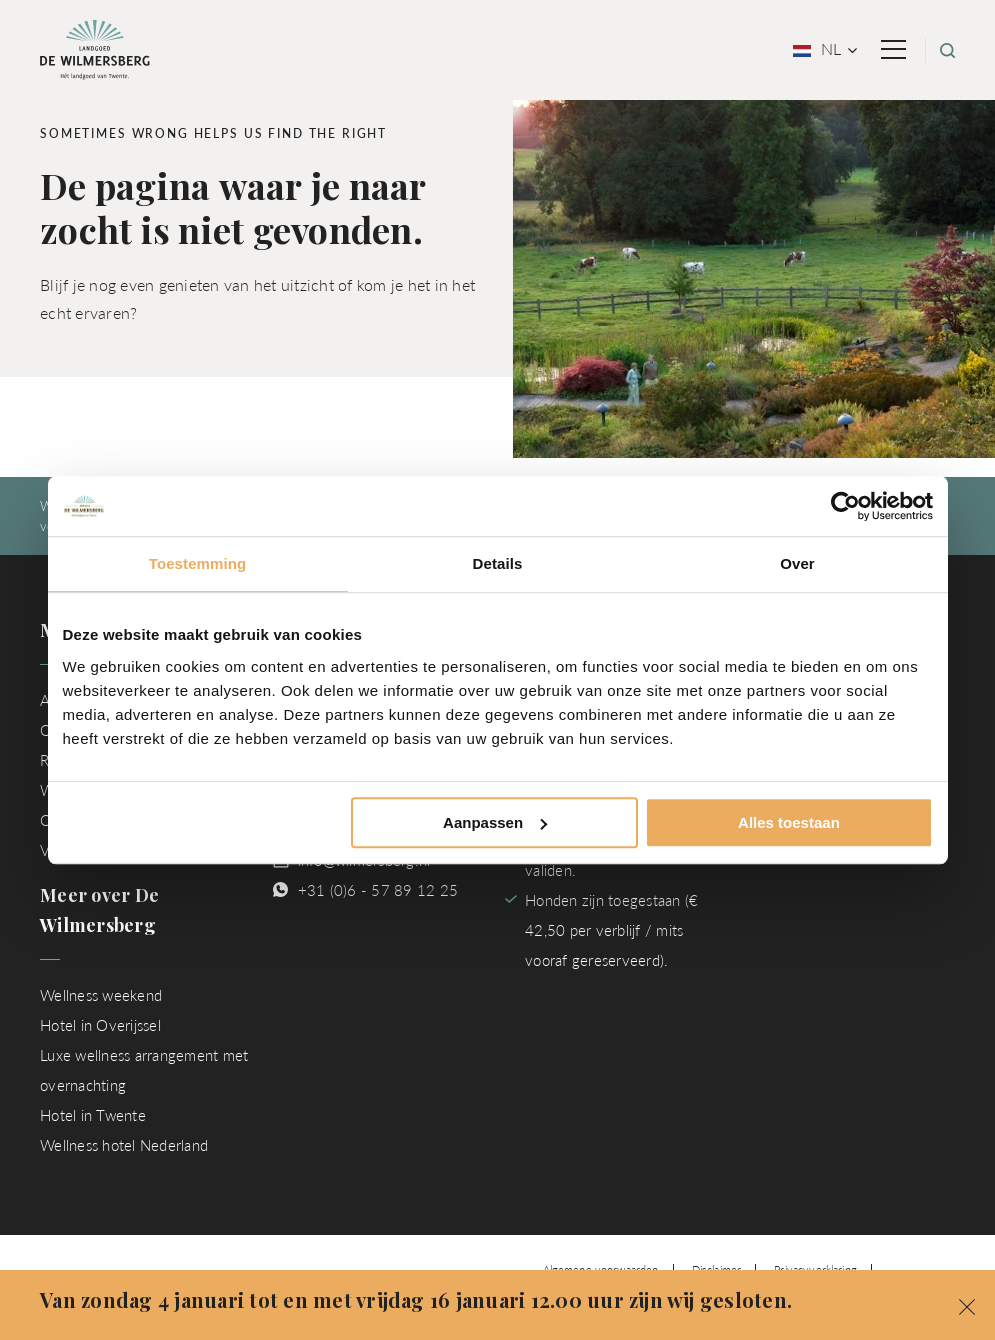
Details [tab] (498, 563)
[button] (967, 1305)
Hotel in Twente (93, 1114)
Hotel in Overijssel (100, 1024)
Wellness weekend (101, 994)
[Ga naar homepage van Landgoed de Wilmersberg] (95, 47)
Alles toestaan (789, 822)
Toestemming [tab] (198, 563)
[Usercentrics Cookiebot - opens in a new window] (845, 506)
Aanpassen (495, 822)
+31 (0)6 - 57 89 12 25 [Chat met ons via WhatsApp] (378, 889)
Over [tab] (797, 563)
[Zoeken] (947, 50)
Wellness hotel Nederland (124, 1144)
